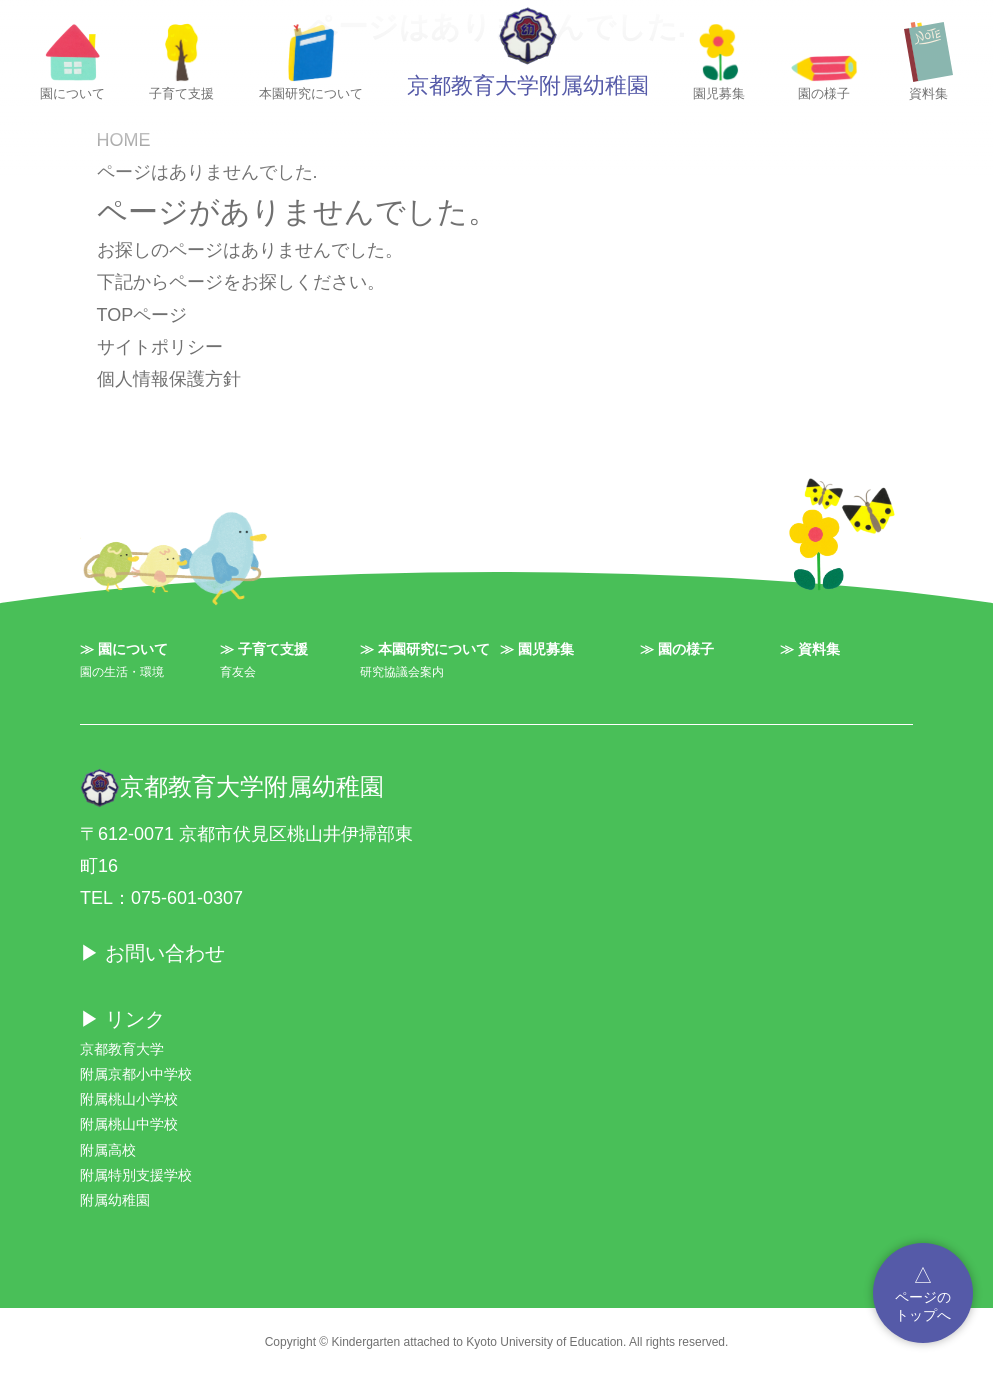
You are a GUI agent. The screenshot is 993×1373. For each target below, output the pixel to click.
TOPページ (142, 315)
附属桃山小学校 (129, 1099)
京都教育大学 (122, 1049)
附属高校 (108, 1150)
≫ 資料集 (810, 649)
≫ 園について (124, 649)
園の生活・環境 (122, 672)
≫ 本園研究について (425, 649)
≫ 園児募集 (537, 649)
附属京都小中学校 (136, 1074)
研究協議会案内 (402, 672)
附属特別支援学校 (136, 1175)
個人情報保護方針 (169, 379)
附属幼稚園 (115, 1200)
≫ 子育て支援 (264, 649)
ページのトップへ (923, 1292)
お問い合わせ (165, 953)
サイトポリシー (160, 347)
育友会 (238, 672)
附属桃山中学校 (129, 1124)
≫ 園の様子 (677, 649)
